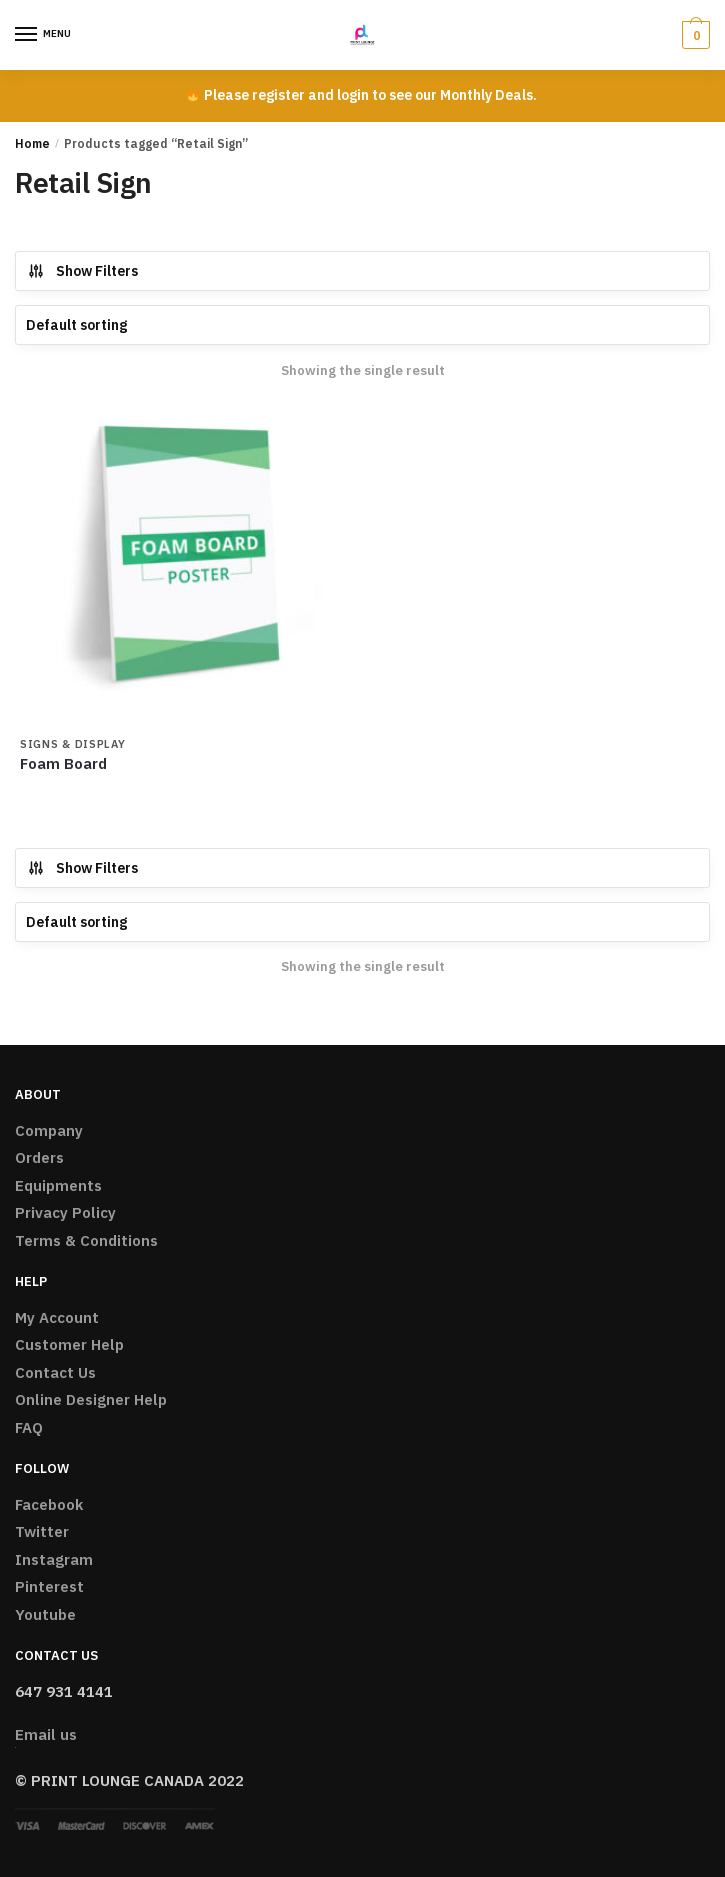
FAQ (29, 1427)
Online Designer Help (91, 1399)
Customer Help (69, 1344)
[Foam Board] (182, 563)
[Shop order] (362, 325)
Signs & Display (73, 744)
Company (49, 1130)
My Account (57, 1317)
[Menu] (45, 35)
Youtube (45, 1614)
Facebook (49, 1504)
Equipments (58, 1185)
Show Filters (82, 271)
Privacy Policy (65, 1212)
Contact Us (55, 1372)
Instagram (54, 1559)
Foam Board (63, 763)
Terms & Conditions (86, 1240)
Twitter (42, 1531)
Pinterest (49, 1586)
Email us (46, 1734)
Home (32, 143)
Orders (39, 1157)
